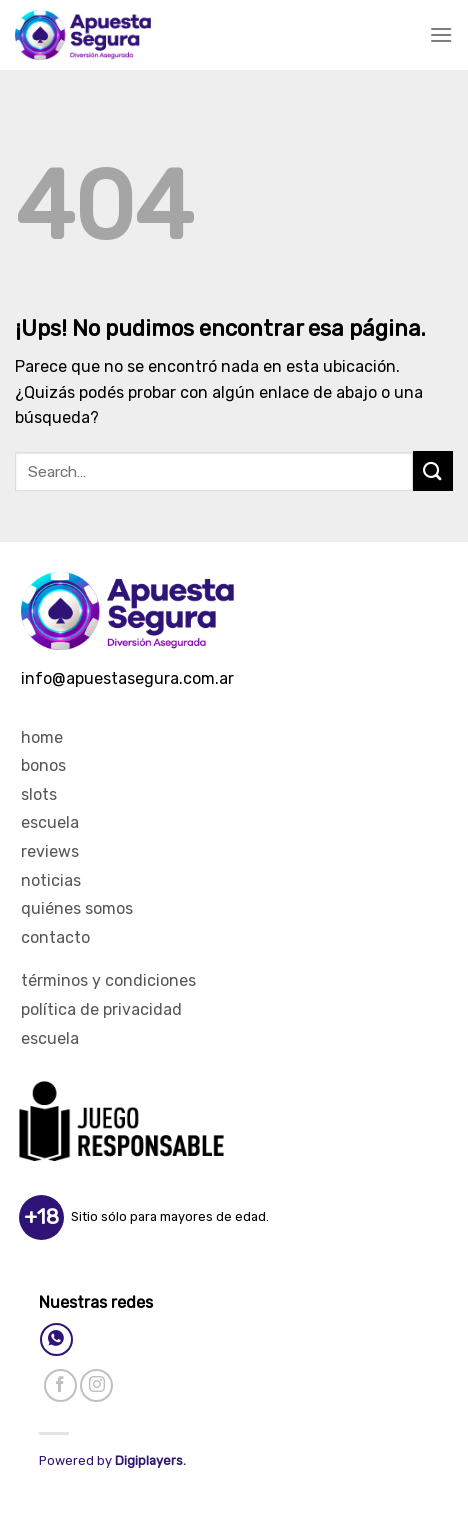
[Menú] (441, 34)
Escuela (50, 822)
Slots (39, 794)
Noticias (51, 880)
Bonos (43, 765)
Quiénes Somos (77, 908)
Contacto (55, 937)
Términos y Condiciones (108, 980)
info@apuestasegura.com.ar (127, 678)
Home (42, 737)
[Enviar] (433, 470)
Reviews (50, 851)
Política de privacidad (101, 1009)
